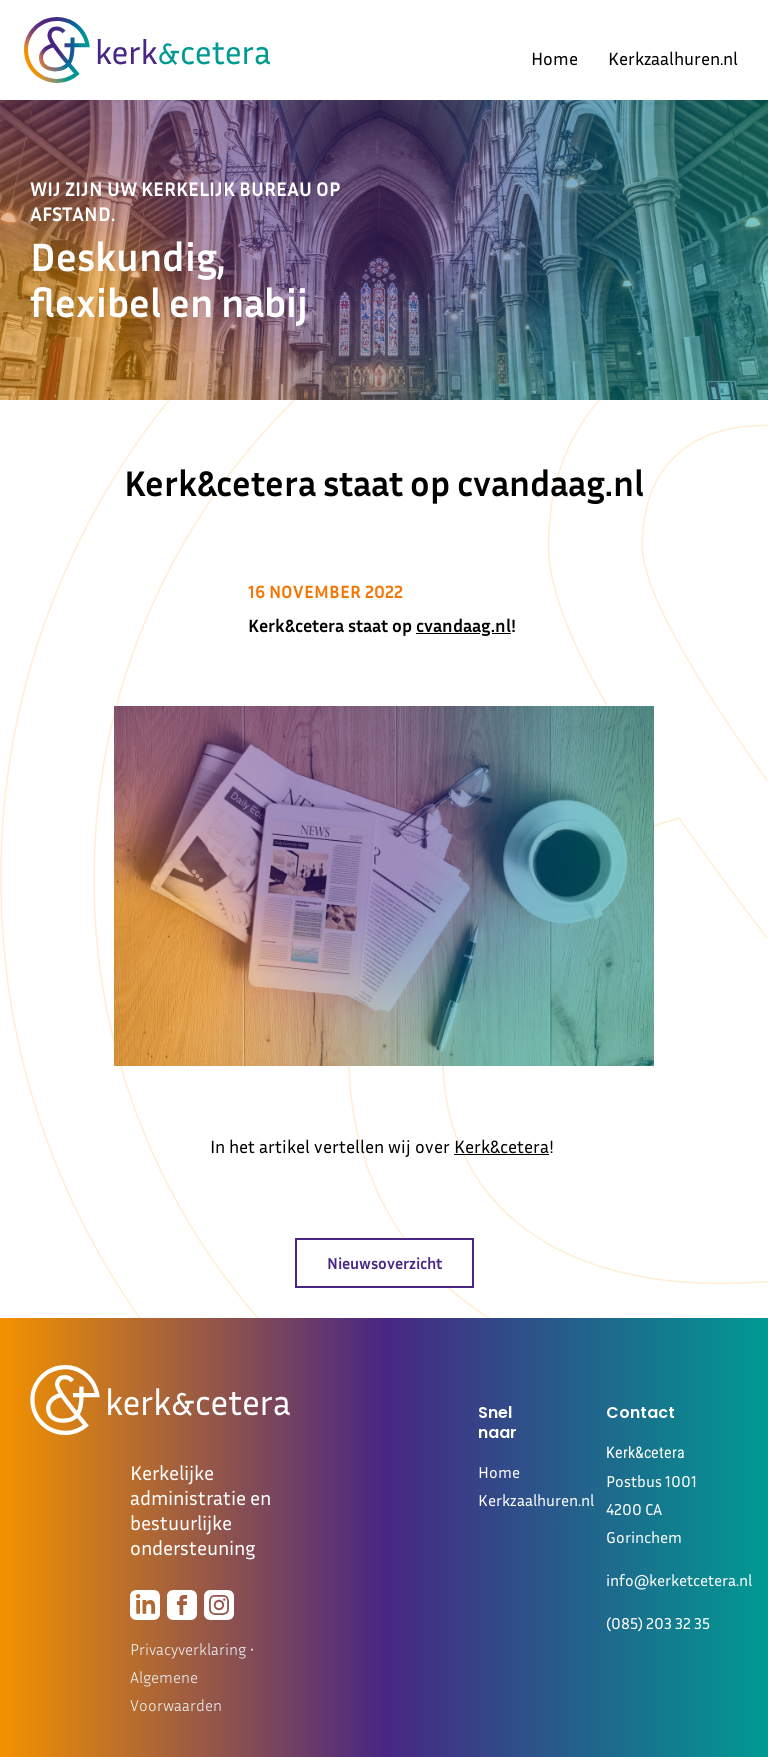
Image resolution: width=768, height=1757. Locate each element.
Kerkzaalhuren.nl (673, 58)
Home (554, 58)
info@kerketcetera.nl (679, 1580)
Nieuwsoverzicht (384, 1263)
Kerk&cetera (501, 1146)
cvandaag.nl (463, 625)
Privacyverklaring (188, 1649)
